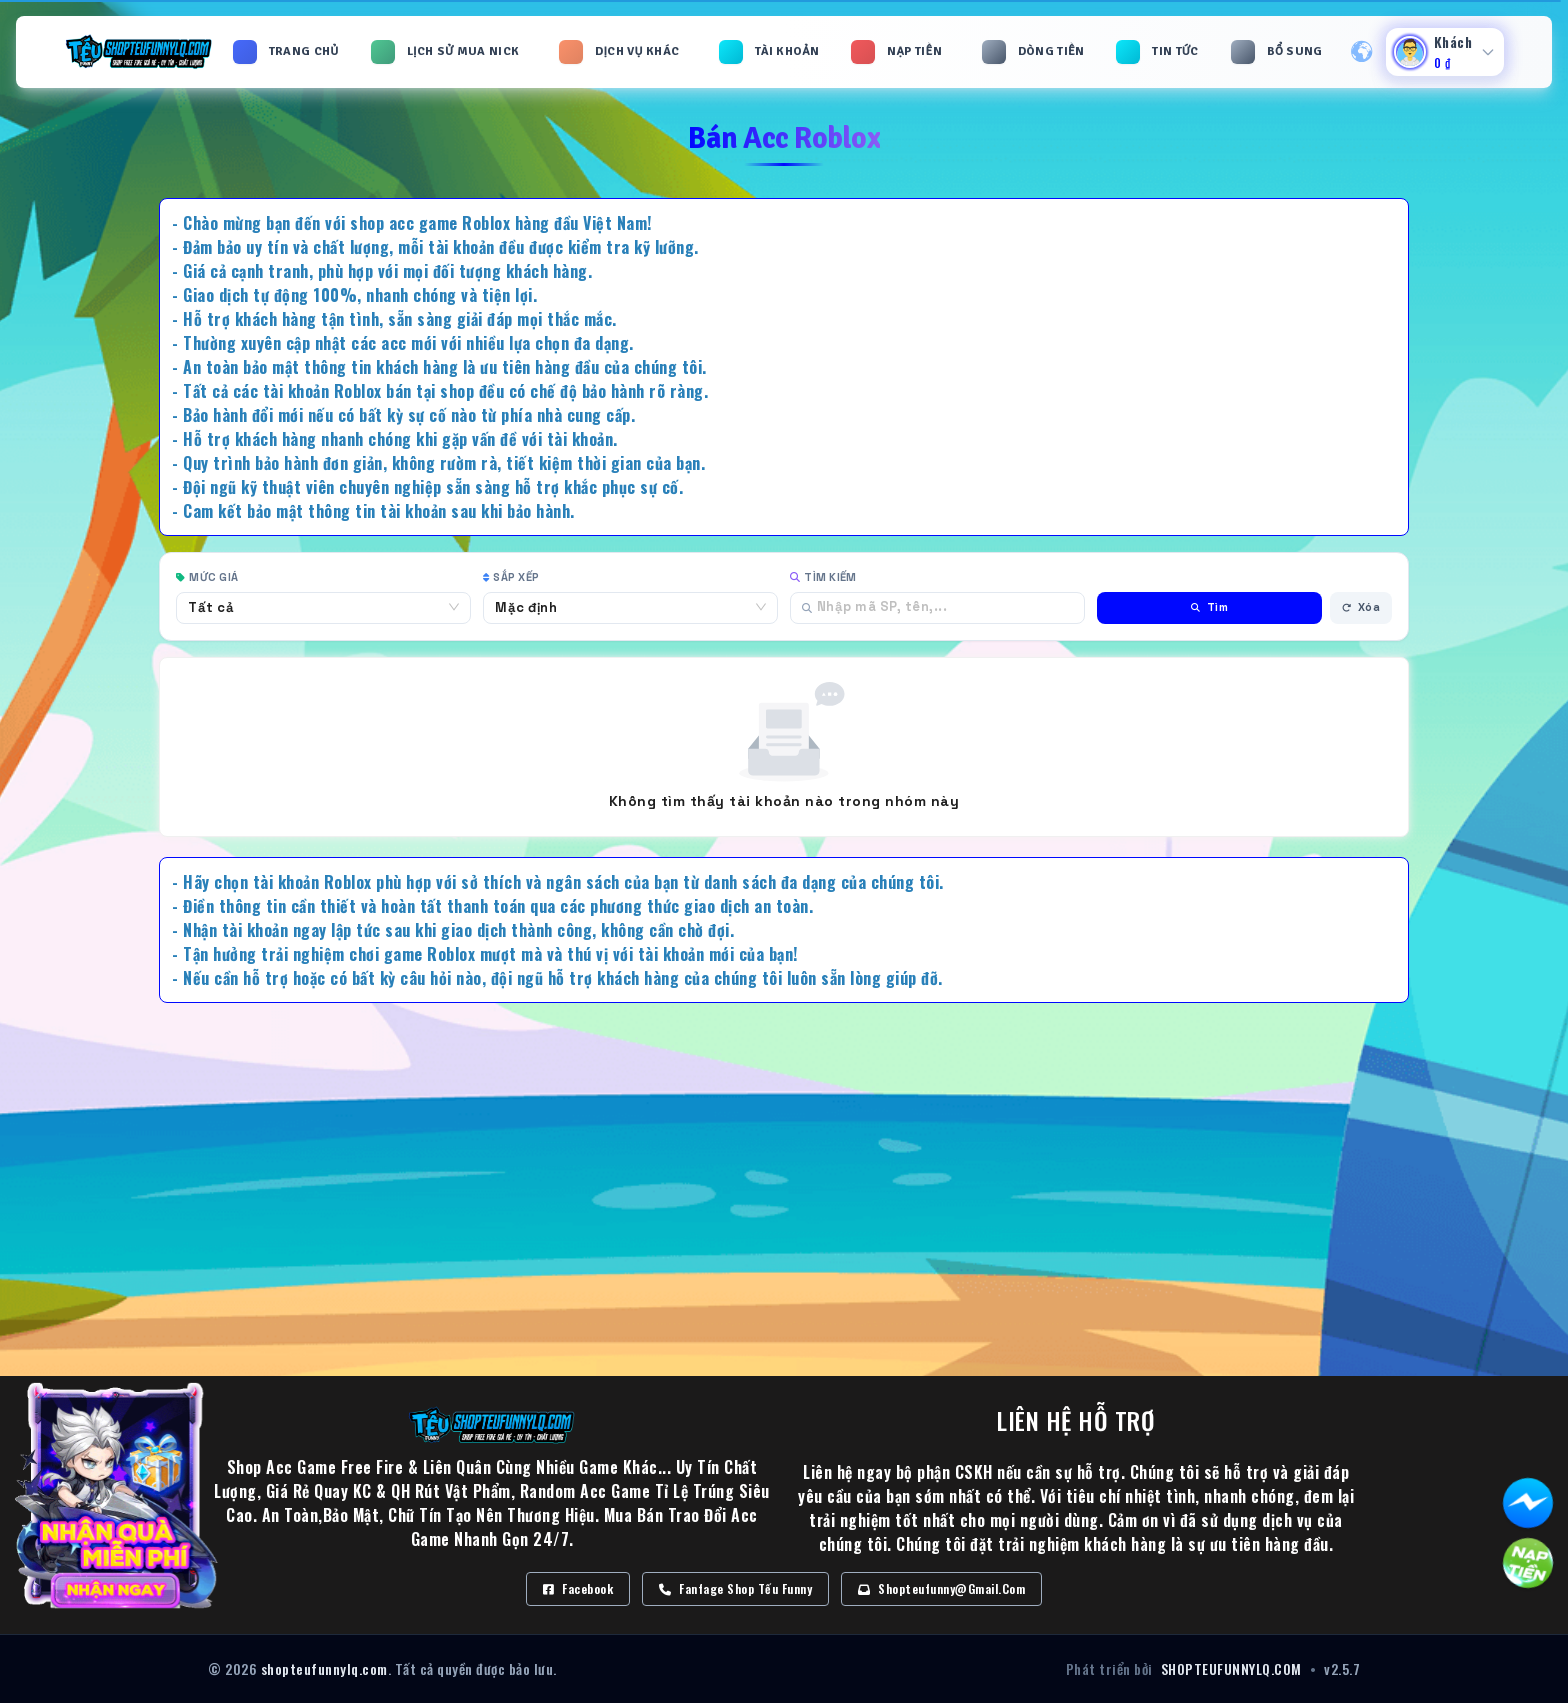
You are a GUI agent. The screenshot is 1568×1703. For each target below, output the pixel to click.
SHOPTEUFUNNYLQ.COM (1231, 1669)
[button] (447, 52)
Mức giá (207, 577)
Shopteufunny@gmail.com (941, 1588)
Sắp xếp (511, 577)
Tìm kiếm (823, 577)
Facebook (578, 1588)
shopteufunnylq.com (324, 1668)
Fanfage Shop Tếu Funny (735, 1588)
